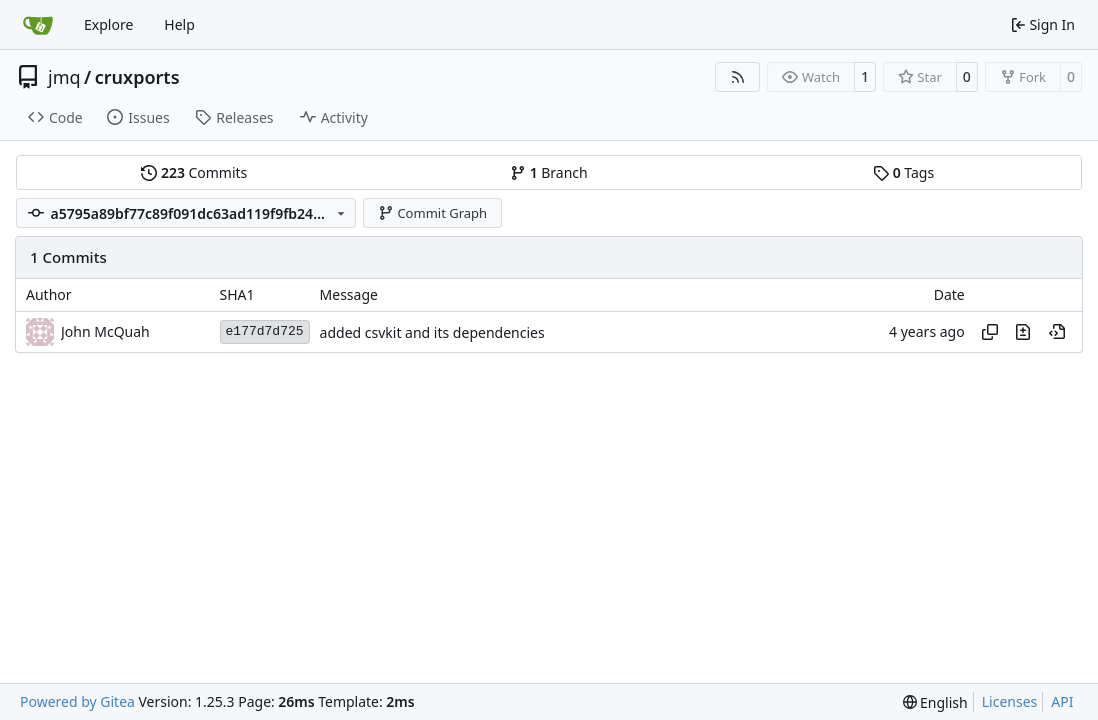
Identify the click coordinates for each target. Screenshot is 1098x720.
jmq (64, 77)
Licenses (1010, 701)
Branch (549, 172)
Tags (903, 172)
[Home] (38, 25)
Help (179, 24)
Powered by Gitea (77, 701)
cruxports (137, 77)
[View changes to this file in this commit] (1023, 332)
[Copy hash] (990, 332)
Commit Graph (432, 213)
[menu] (935, 702)
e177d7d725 (265, 331)
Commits (194, 172)
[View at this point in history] (1057, 332)
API (1062, 701)
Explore (108, 24)
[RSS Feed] (738, 77)
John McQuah (105, 331)
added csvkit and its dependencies (432, 332)
